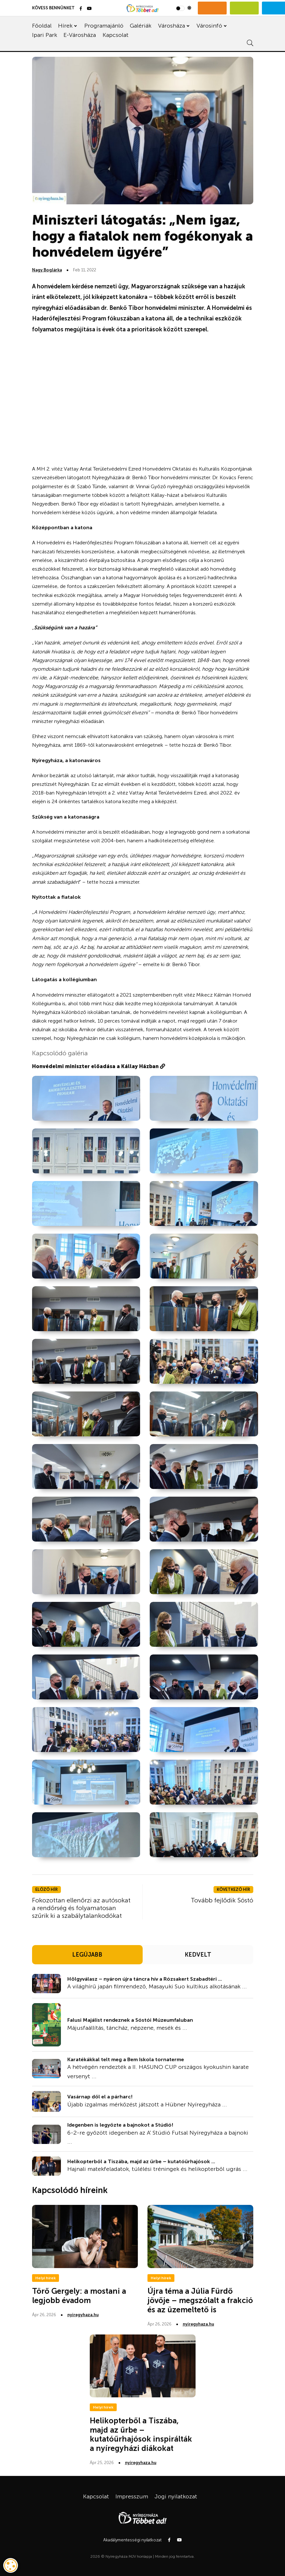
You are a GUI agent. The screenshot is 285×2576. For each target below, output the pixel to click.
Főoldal (42, 25)
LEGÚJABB (87, 1954)
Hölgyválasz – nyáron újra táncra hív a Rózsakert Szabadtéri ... (144, 1979)
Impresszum (131, 2496)
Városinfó (209, 25)
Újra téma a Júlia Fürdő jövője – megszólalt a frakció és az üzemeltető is (200, 2300)
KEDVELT (198, 1954)
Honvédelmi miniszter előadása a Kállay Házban (98, 1066)
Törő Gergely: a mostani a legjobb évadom (79, 2295)
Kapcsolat (116, 34)
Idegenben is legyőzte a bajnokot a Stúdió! (120, 2125)
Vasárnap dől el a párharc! (100, 2097)
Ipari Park (44, 34)
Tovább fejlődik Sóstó (222, 1900)
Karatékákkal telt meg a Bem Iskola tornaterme (125, 2059)
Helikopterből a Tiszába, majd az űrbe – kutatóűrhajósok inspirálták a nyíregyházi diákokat (141, 2434)
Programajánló (103, 25)
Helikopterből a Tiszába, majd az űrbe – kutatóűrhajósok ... (141, 2161)
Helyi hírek (45, 2278)
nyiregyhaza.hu (83, 2314)
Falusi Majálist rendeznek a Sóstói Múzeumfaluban (130, 2020)
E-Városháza (79, 34)
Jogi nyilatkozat (176, 2496)
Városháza (171, 25)
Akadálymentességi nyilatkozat (132, 2540)
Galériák (140, 25)
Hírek (65, 25)
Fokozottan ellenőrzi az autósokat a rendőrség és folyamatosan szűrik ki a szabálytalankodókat (81, 1907)
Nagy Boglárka (47, 270)
